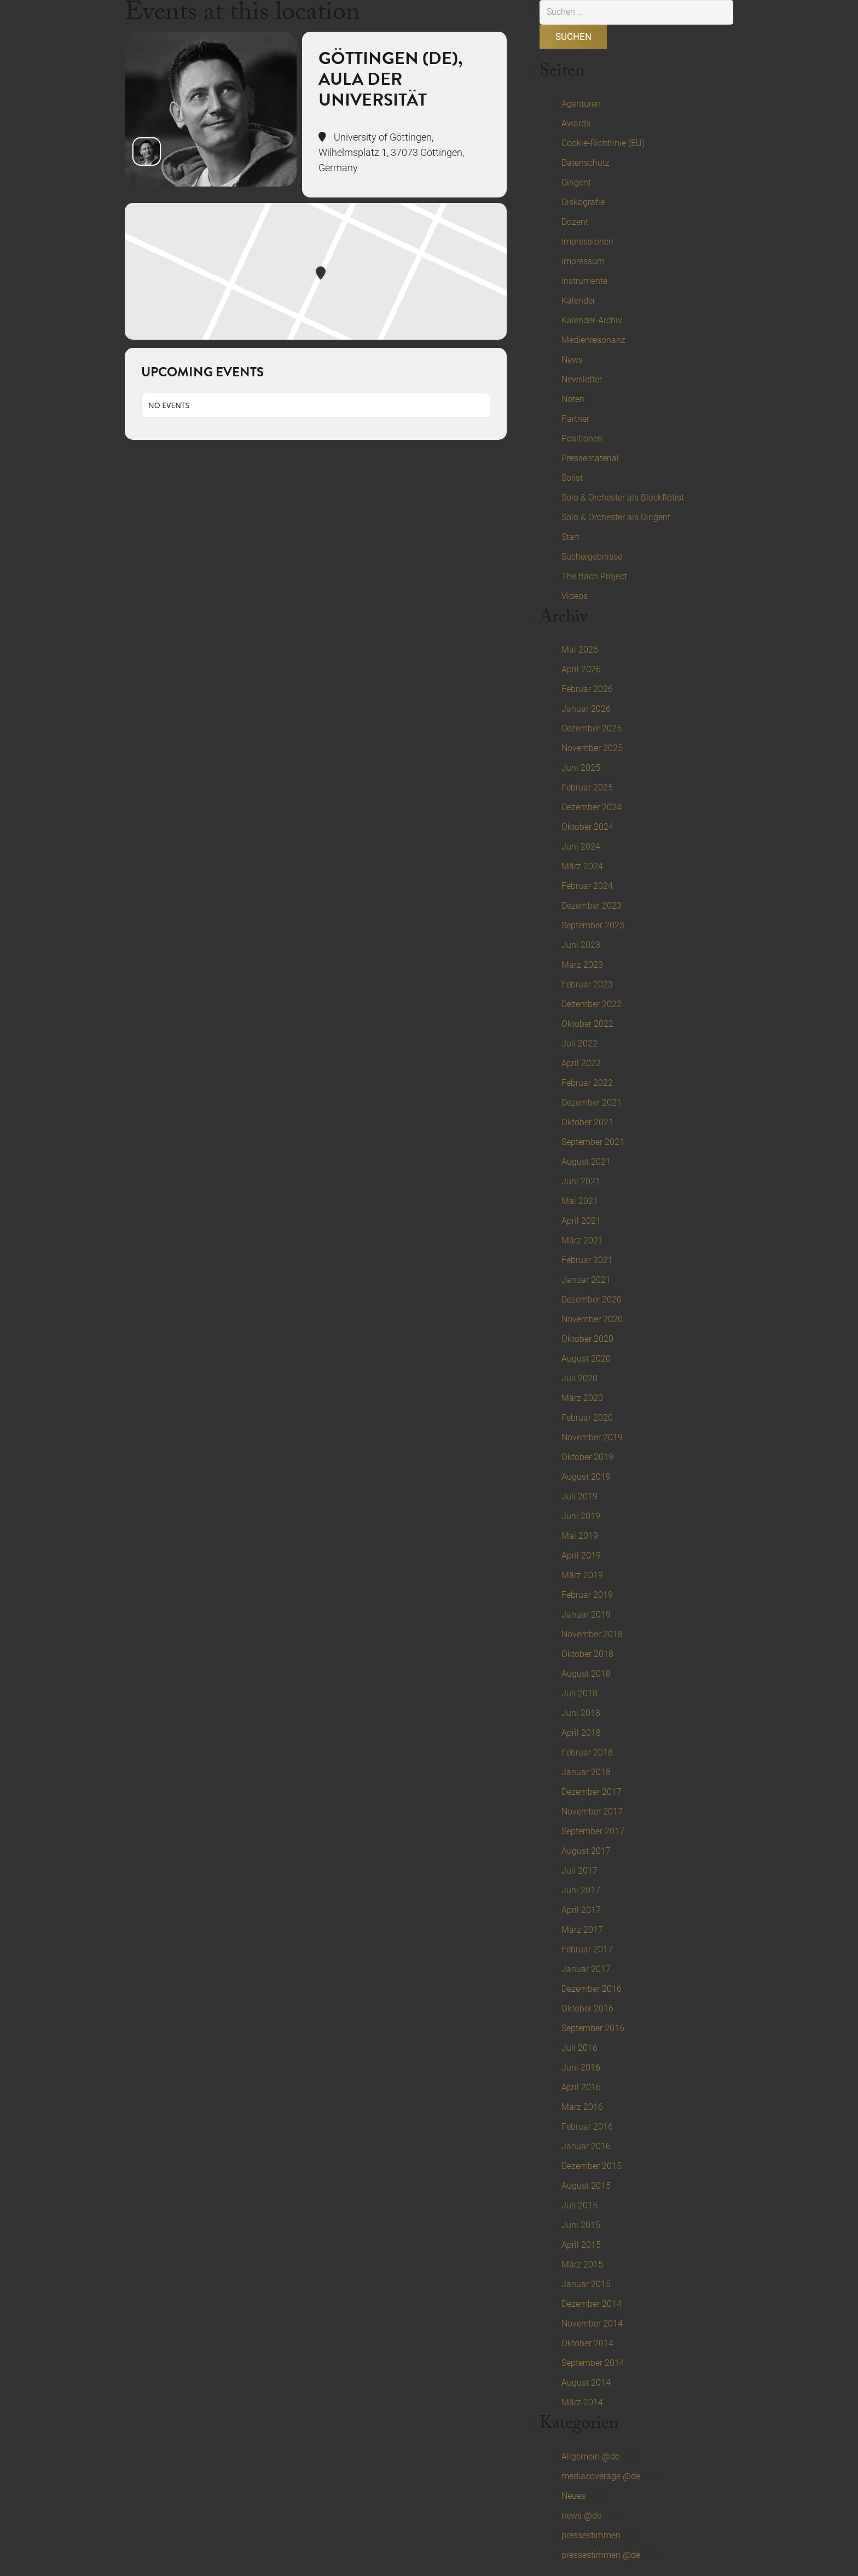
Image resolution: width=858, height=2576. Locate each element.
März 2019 (582, 1575)
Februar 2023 (587, 984)
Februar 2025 (587, 787)
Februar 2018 (587, 1752)
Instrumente (584, 281)
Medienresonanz (593, 340)
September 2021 (592, 1142)
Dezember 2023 (591, 905)
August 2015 (586, 2185)
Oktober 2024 (587, 827)
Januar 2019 (586, 1614)
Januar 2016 (586, 2146)
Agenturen (581, 103)
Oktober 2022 (587, 1024)
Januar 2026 (586, 708)
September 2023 (592, 925)
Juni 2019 (580, 1516)
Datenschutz (585, 163)
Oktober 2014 (587, 2343)
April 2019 (581, 1555)
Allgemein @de (590, 2456)
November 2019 (592, 1437)
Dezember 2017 (591, 1792)
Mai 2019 (579, 1536)
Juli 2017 (579, 1870)
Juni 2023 (580, 945)
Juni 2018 (580, 1713)
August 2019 (586, 1477)
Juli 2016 (579, 2048)
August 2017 (586, 1851)
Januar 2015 (586, 2284)
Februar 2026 (587, 689)
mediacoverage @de (600, 2476)
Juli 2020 (579, 1378)
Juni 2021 (580, 1181)
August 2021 (586, 1161)
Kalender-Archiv (591, 320)
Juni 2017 (580, 1890)
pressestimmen (591, 2535)
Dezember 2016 (591, 1989)
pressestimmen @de (600, 2555)
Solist (572, 478)
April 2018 (581, 1733)
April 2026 (581, 669)
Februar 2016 (587, 2126)
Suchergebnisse (591, 556)
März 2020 (582, 1398)
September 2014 (592, 2363)
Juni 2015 (580, 2225)
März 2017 (582, 1929)
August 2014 (586, 2382)
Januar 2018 (586, 1772)
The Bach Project (594, 576)
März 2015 (582, 2264)
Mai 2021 (579, 1201)
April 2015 (581, 2245)
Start (570, 537)
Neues (573, 2496)
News (572, 359)
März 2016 (582, 2107)
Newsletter (581, 379)
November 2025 (592, 748)
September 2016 (592, 2028)
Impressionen (587, 241)
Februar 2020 (587, 1417)
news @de (581, 2515)
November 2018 (592, 1634)
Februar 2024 (587, 886)
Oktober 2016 (587, 2008)
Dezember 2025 (591, 728)
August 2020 (586, 1358)
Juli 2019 (579, 1496)
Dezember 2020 (591, 1299)
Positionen (581, 438)
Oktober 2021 (587, 1122)
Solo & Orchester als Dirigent (615, 517)
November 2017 (592, 1811)
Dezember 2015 (591, 2166)
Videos (574, 596)
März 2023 (582, 965)
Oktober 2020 (587, 1339)
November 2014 (592, 2323)
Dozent (574, 222)
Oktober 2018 (587, 1654)
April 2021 (581, 1221)
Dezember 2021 (591, 1102)
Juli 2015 (579, 2205)
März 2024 (582, 866)
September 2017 (592, 1831)
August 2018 (586, 1673)
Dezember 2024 (591, 807)
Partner (575, 419)
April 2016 (581, 2087)
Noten (572, 399)
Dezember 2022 (591, 1004)
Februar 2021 (587, 1260)
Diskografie (583, 202)
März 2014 (582, 2402)
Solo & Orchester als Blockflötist (622, 497)
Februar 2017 (587, 1949)
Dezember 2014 (591, 2304)
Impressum (583, 261)
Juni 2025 (580, 768)
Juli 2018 (579, 1693)
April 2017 (581, 1910)
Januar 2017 (586, 1969)
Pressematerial (590, 458)
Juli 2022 (579, 1043)
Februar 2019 (587, 1595)
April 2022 (581, 1063)
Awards (575, 123)
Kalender (578, 300)
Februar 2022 (587, 1083)
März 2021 (582, 1240)
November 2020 (592, 1319)
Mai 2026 (579, 649)
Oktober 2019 (587, 1457)
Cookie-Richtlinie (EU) (603, 143)
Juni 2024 (580, 846)
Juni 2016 (580, 2067)
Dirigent (576, 182)
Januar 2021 (586, 1280)
